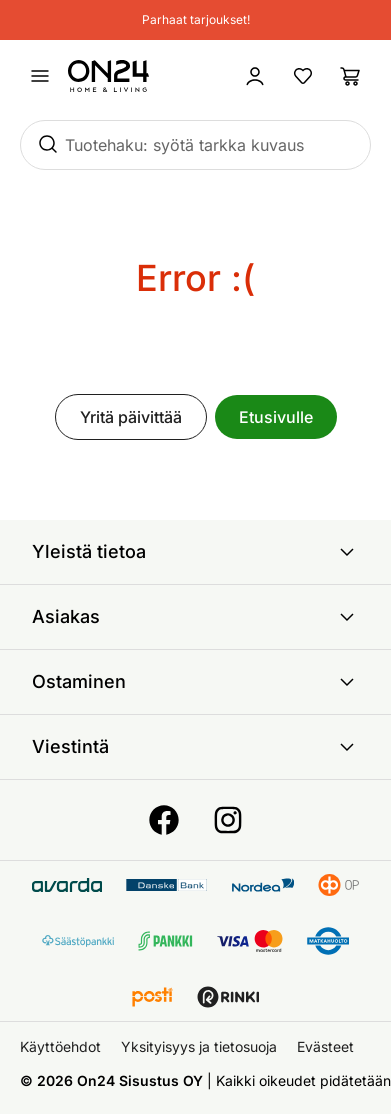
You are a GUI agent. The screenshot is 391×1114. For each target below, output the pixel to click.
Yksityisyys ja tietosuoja (199, 1046)
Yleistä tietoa (195, 552)
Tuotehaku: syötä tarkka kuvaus (184, 145)
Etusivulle (276, 417)
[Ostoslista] (351, 76)
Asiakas (195, 617)
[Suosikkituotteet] (303, 76)
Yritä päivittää (131, 417)
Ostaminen (195, 682)
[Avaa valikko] (40, 76)
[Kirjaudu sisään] (255, 76)
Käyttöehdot (60, 1046)
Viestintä (195, 747)
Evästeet (325, 1046)
